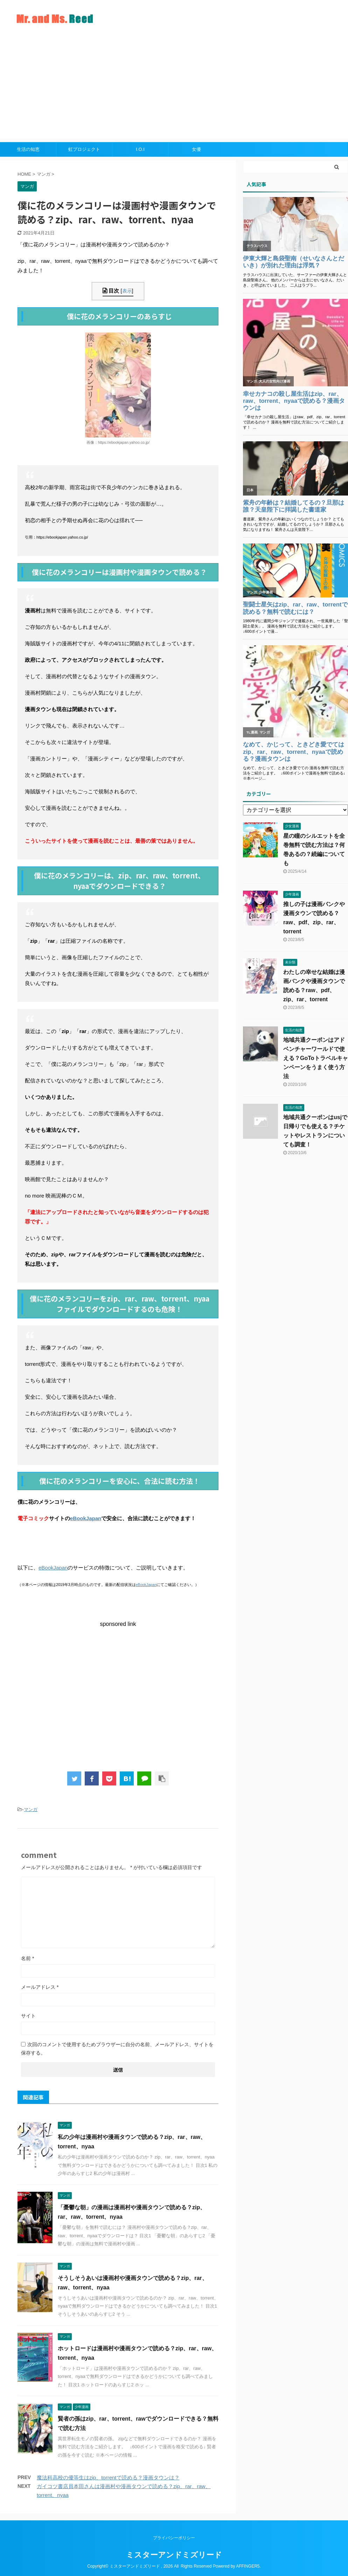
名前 (27, 1958)
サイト (28, 2016)
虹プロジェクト (84, 149)
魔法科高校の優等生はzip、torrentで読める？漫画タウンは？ (108, 2477)
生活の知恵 (28, 149)
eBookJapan (85, 1518)
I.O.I (140, 149)
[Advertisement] (174, 90)
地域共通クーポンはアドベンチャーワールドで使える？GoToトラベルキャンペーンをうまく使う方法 (315, 1058)
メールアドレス (39, 1987)
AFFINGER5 (247, 2566)
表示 (127, 291)
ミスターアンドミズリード (174, 2554)
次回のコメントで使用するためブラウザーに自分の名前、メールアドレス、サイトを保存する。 (117, 2049)
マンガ (30, 1809)
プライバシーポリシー (174, 2537)
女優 (196, 149)
